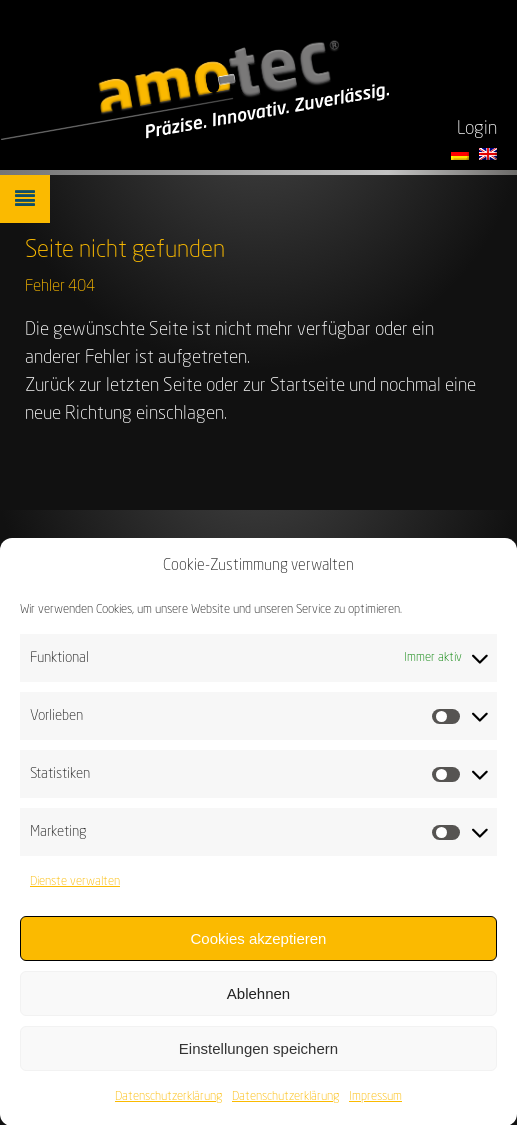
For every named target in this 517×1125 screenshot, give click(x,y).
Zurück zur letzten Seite (113, 386)
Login (477, 129)
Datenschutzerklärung (168, 1105)
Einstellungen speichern (258, 1056)
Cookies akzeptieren (259, 946)
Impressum (375, 1105)
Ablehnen (258, 1001)
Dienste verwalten (75, 890)
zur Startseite (294, 386)
